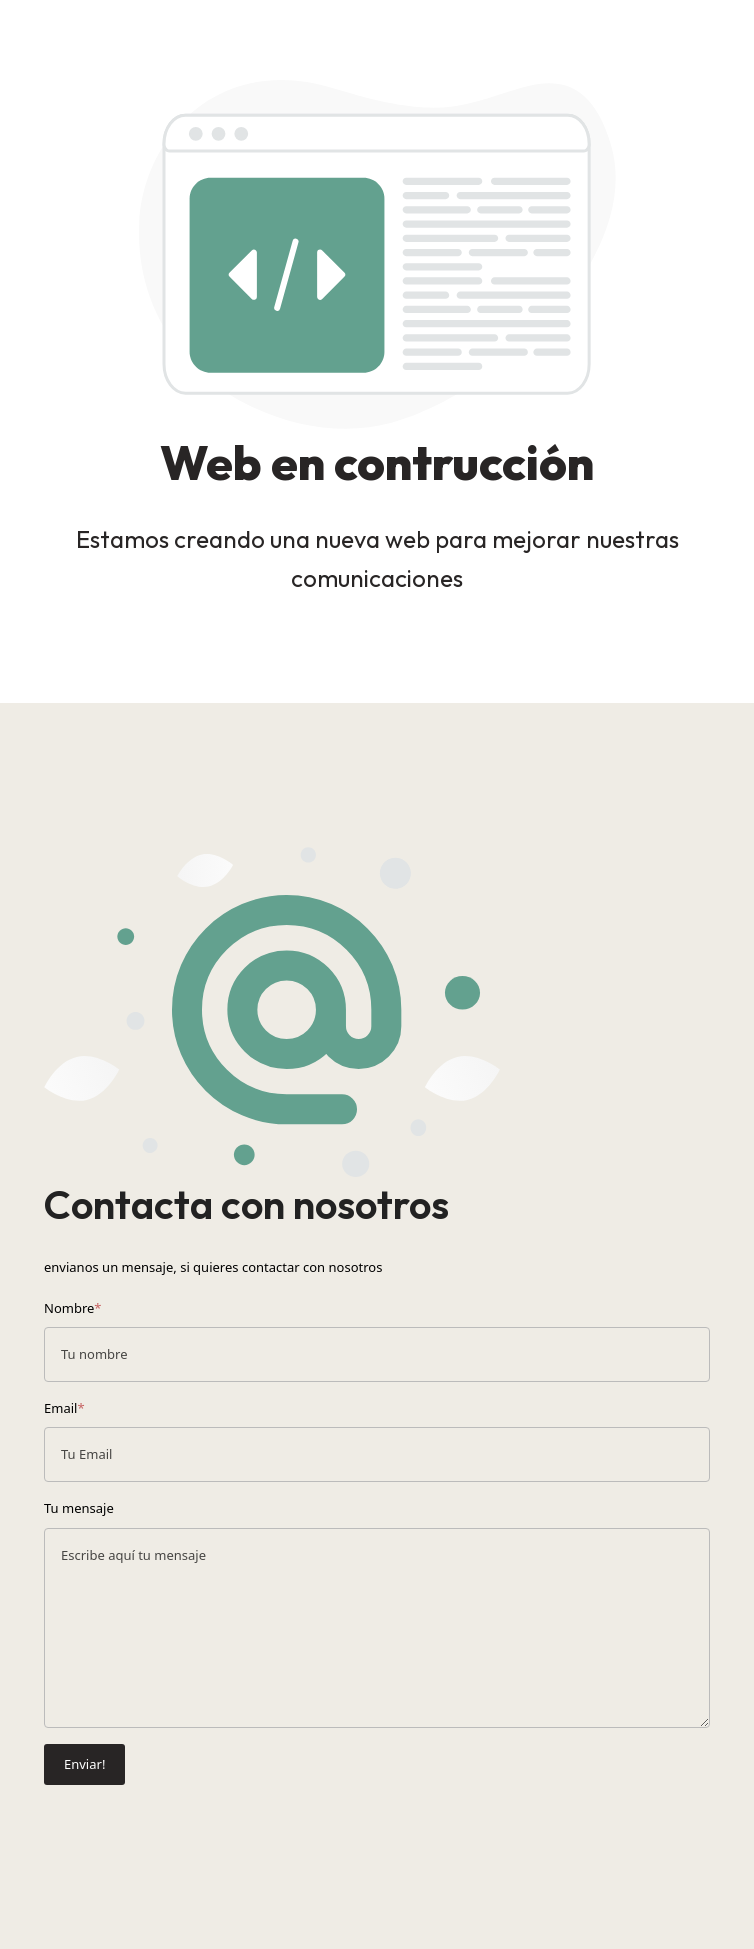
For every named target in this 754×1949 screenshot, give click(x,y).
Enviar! (84, 1764)
